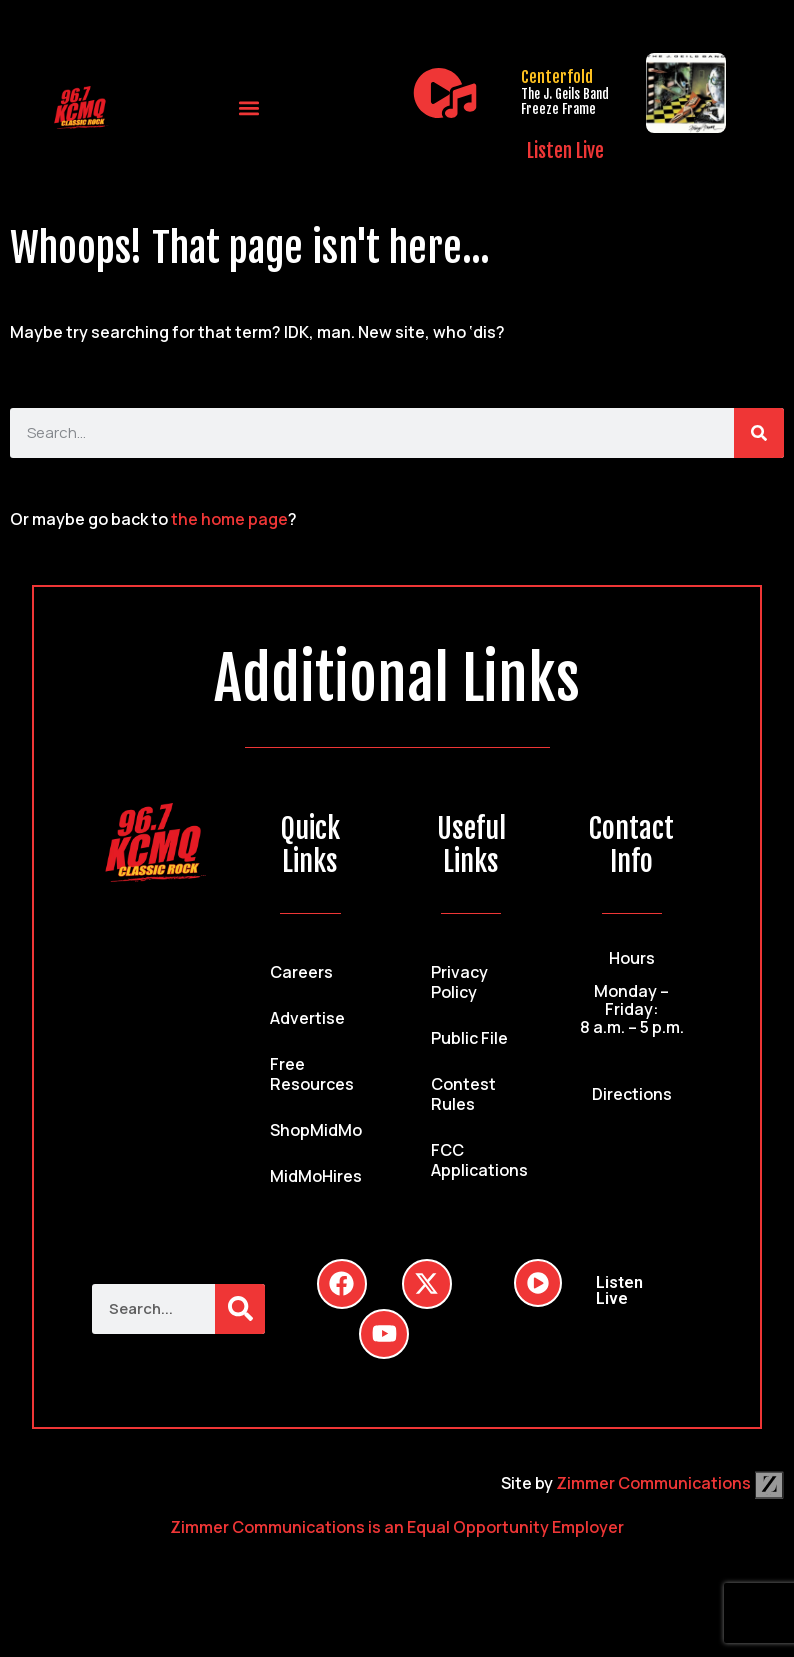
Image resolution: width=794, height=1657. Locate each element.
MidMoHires (316, 1176)
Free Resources (312, 1074)
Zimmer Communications (670, 1483)
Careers (301, 972)
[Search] (759, 433)
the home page (229, 519)
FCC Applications (479, 1160)
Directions (632, 1094)
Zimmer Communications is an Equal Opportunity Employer (397, 1527)
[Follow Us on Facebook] (342, 1284)
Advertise (307, 1018)
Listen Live (565, 151)
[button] (249, 107)
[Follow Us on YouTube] (384, 1334)
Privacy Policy (459, 982)
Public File (469, 1038)
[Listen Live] (445, 93)
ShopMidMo (316, 1130)
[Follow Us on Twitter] (427, 1284)
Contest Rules (463, 1094)
